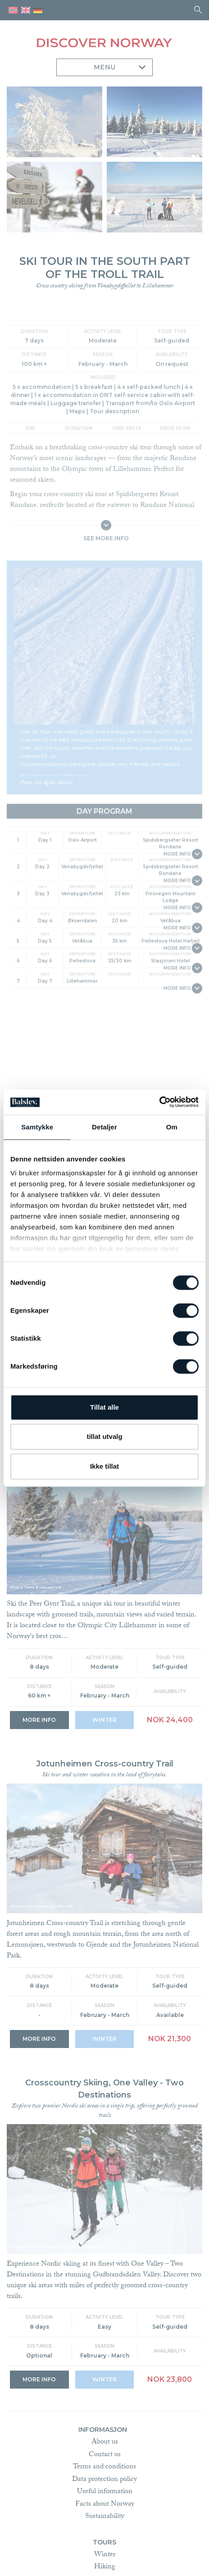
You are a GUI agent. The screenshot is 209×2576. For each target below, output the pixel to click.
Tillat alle (104, 1407)
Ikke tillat (104, 1466)
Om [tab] (171, 1127)
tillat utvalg (104, 1436)
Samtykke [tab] (37, 1127)
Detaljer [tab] (104, 1127)
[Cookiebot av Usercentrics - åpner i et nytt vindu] (159, 1102)
